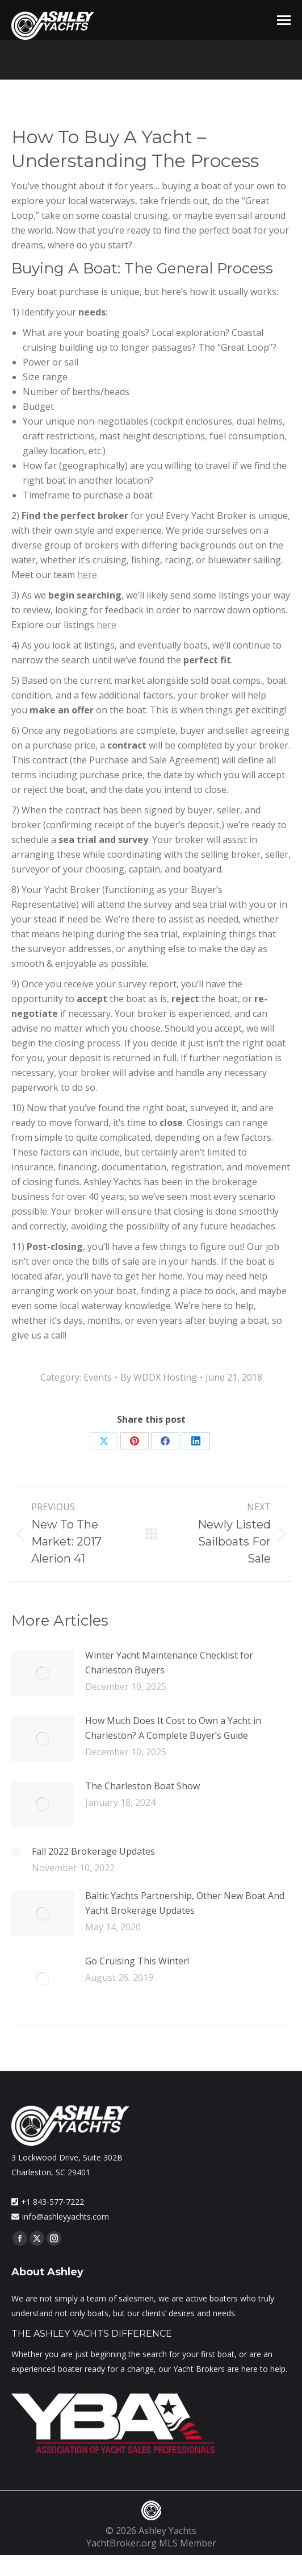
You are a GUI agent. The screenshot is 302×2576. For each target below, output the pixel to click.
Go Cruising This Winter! (137, 1961)
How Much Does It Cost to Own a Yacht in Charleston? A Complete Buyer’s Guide (173, 1728)
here (87, 574)
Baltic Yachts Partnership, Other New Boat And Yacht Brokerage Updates (184, 1903)
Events (97, 1377)
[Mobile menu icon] (284, 20)
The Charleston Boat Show (142, 1786)
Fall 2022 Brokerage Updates (93, 1851)
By (158, 1377)
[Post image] (42, 1673)
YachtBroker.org (121, 2543)
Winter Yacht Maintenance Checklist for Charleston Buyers (169, 1662)
